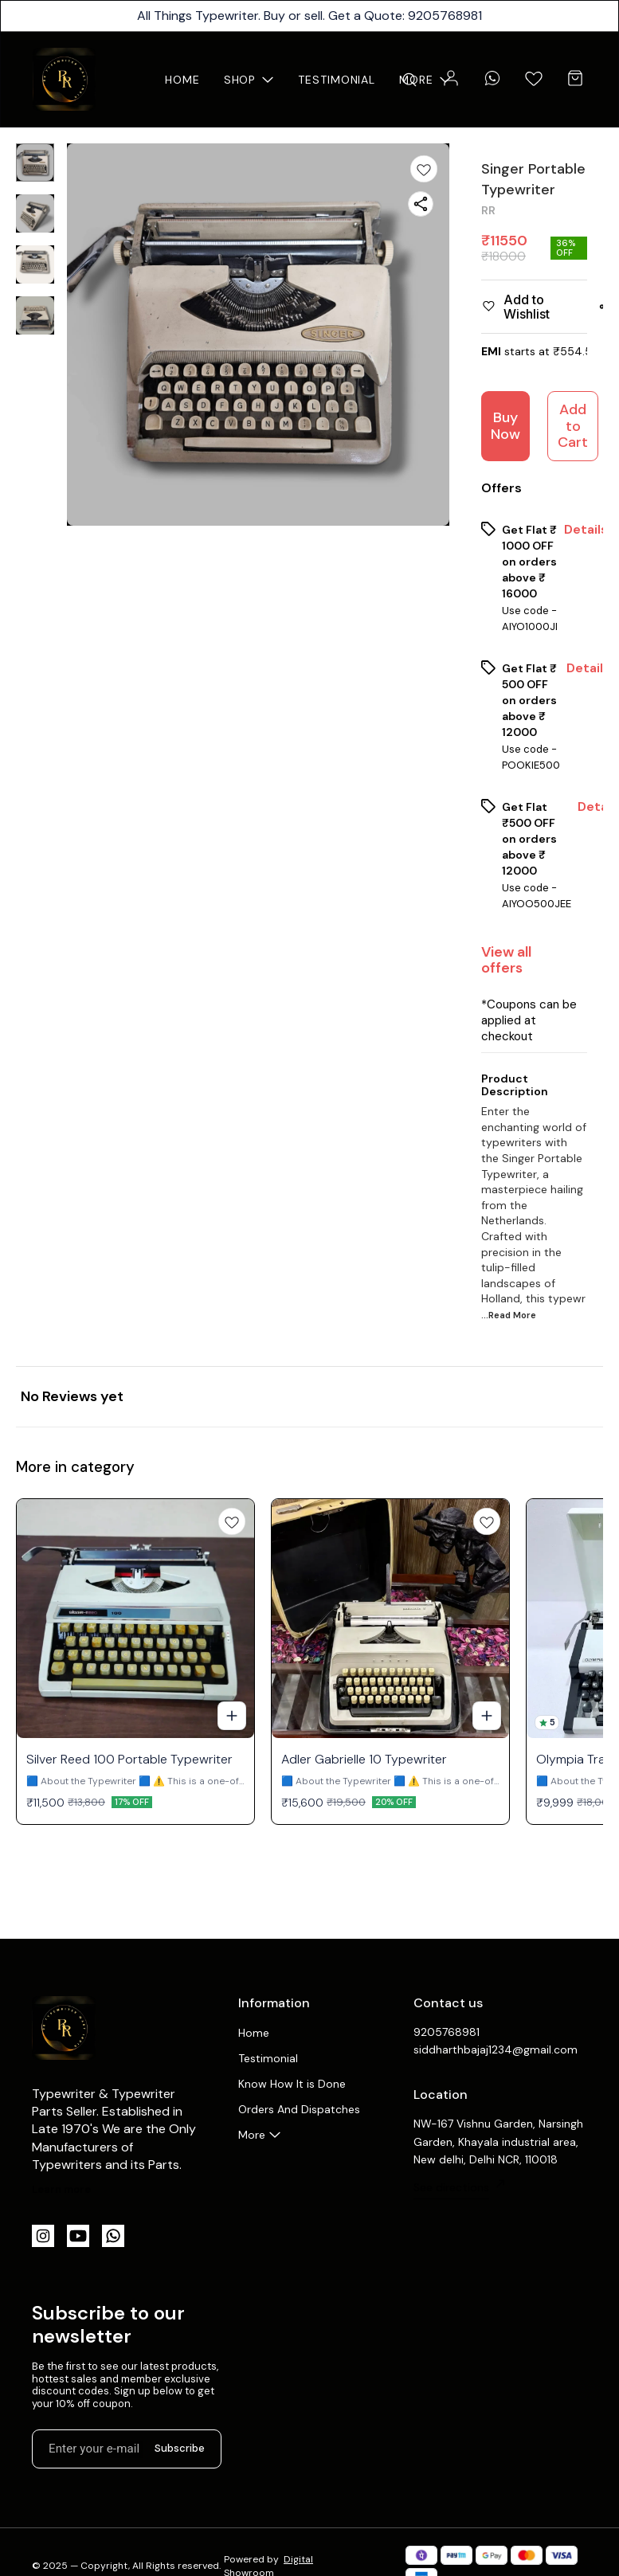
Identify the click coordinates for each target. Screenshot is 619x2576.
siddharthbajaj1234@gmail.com (495, 2049)
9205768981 (446, 2032)
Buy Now (505, 426)
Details (586, 530)
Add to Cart (573, 426)
